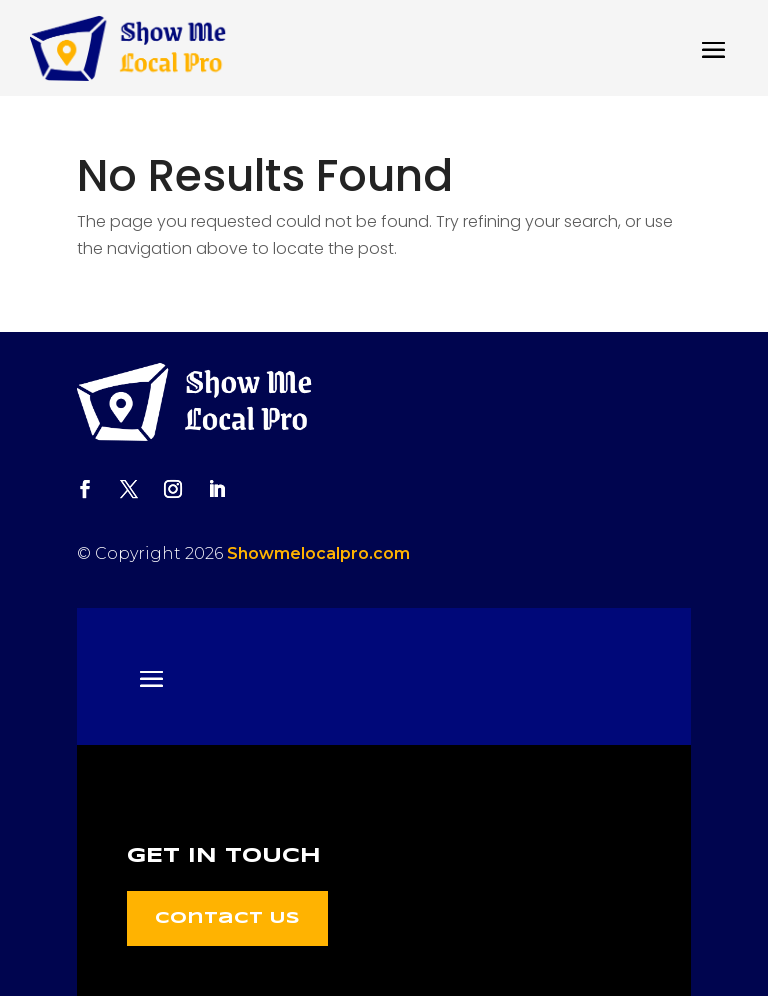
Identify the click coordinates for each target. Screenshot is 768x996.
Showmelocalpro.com (318, 553)
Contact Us (227, 918)
